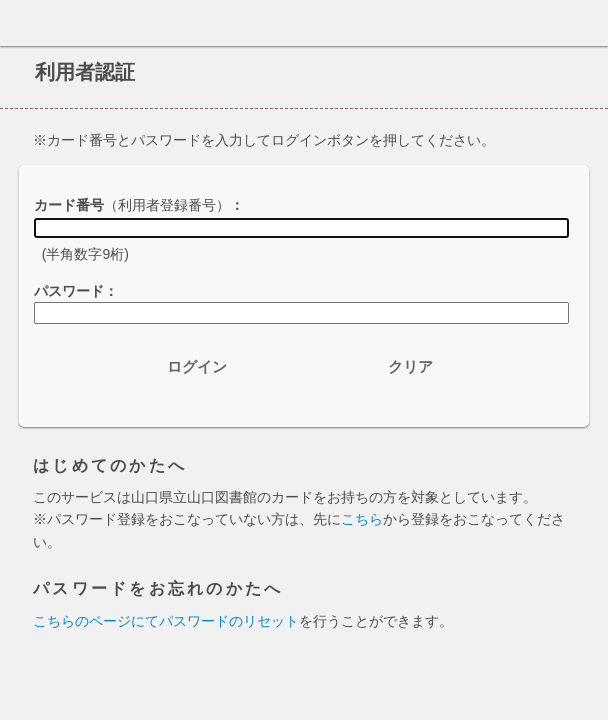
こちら (362, 519)
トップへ (587, 677)
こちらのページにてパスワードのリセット (166, 621)
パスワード (69, 291)
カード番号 (132, 205)
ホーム (21, 23)
